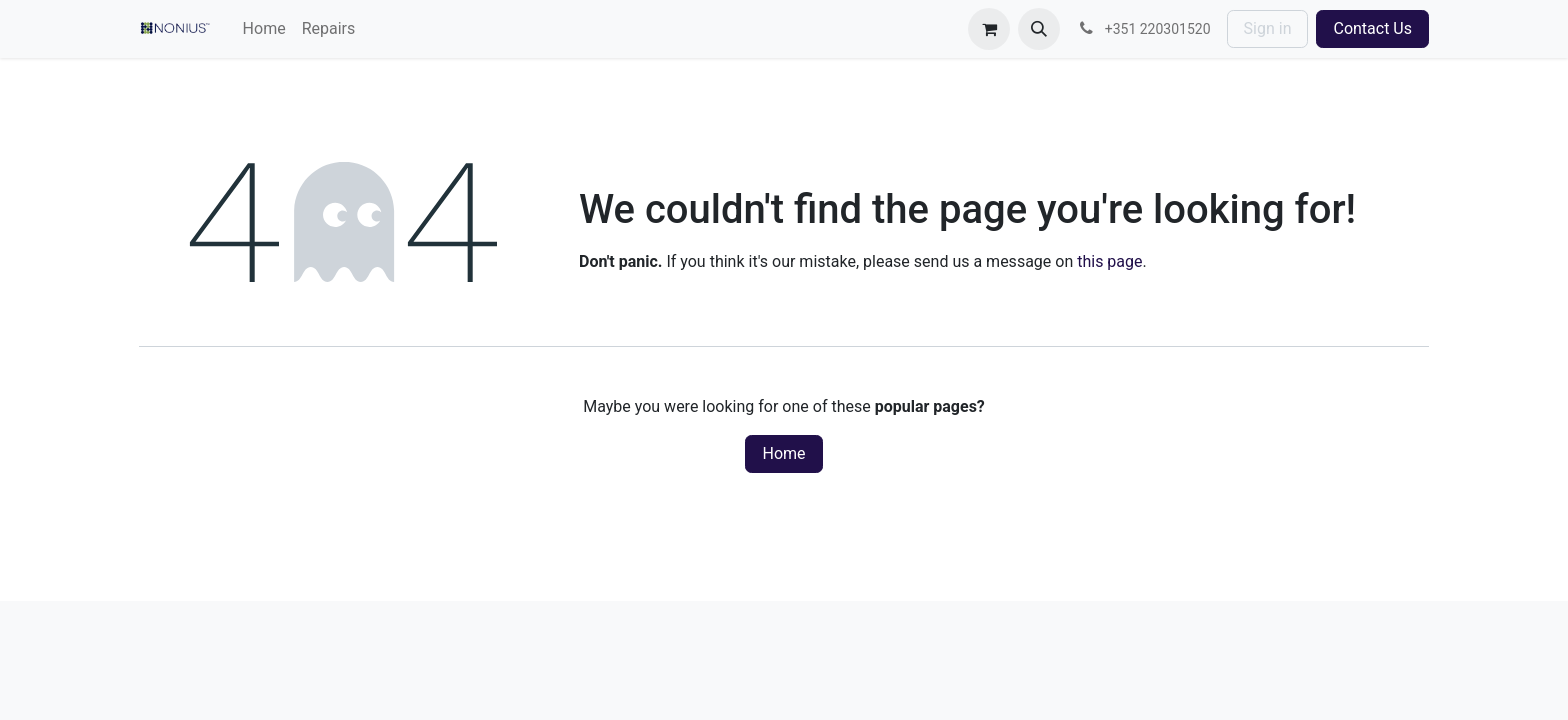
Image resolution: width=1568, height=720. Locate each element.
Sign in (1268, 28)
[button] (1039, 29)
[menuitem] (264, 29)
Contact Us (1372, 28)
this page (1109, 261)
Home (783, 453)
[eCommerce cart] (989, 29)
